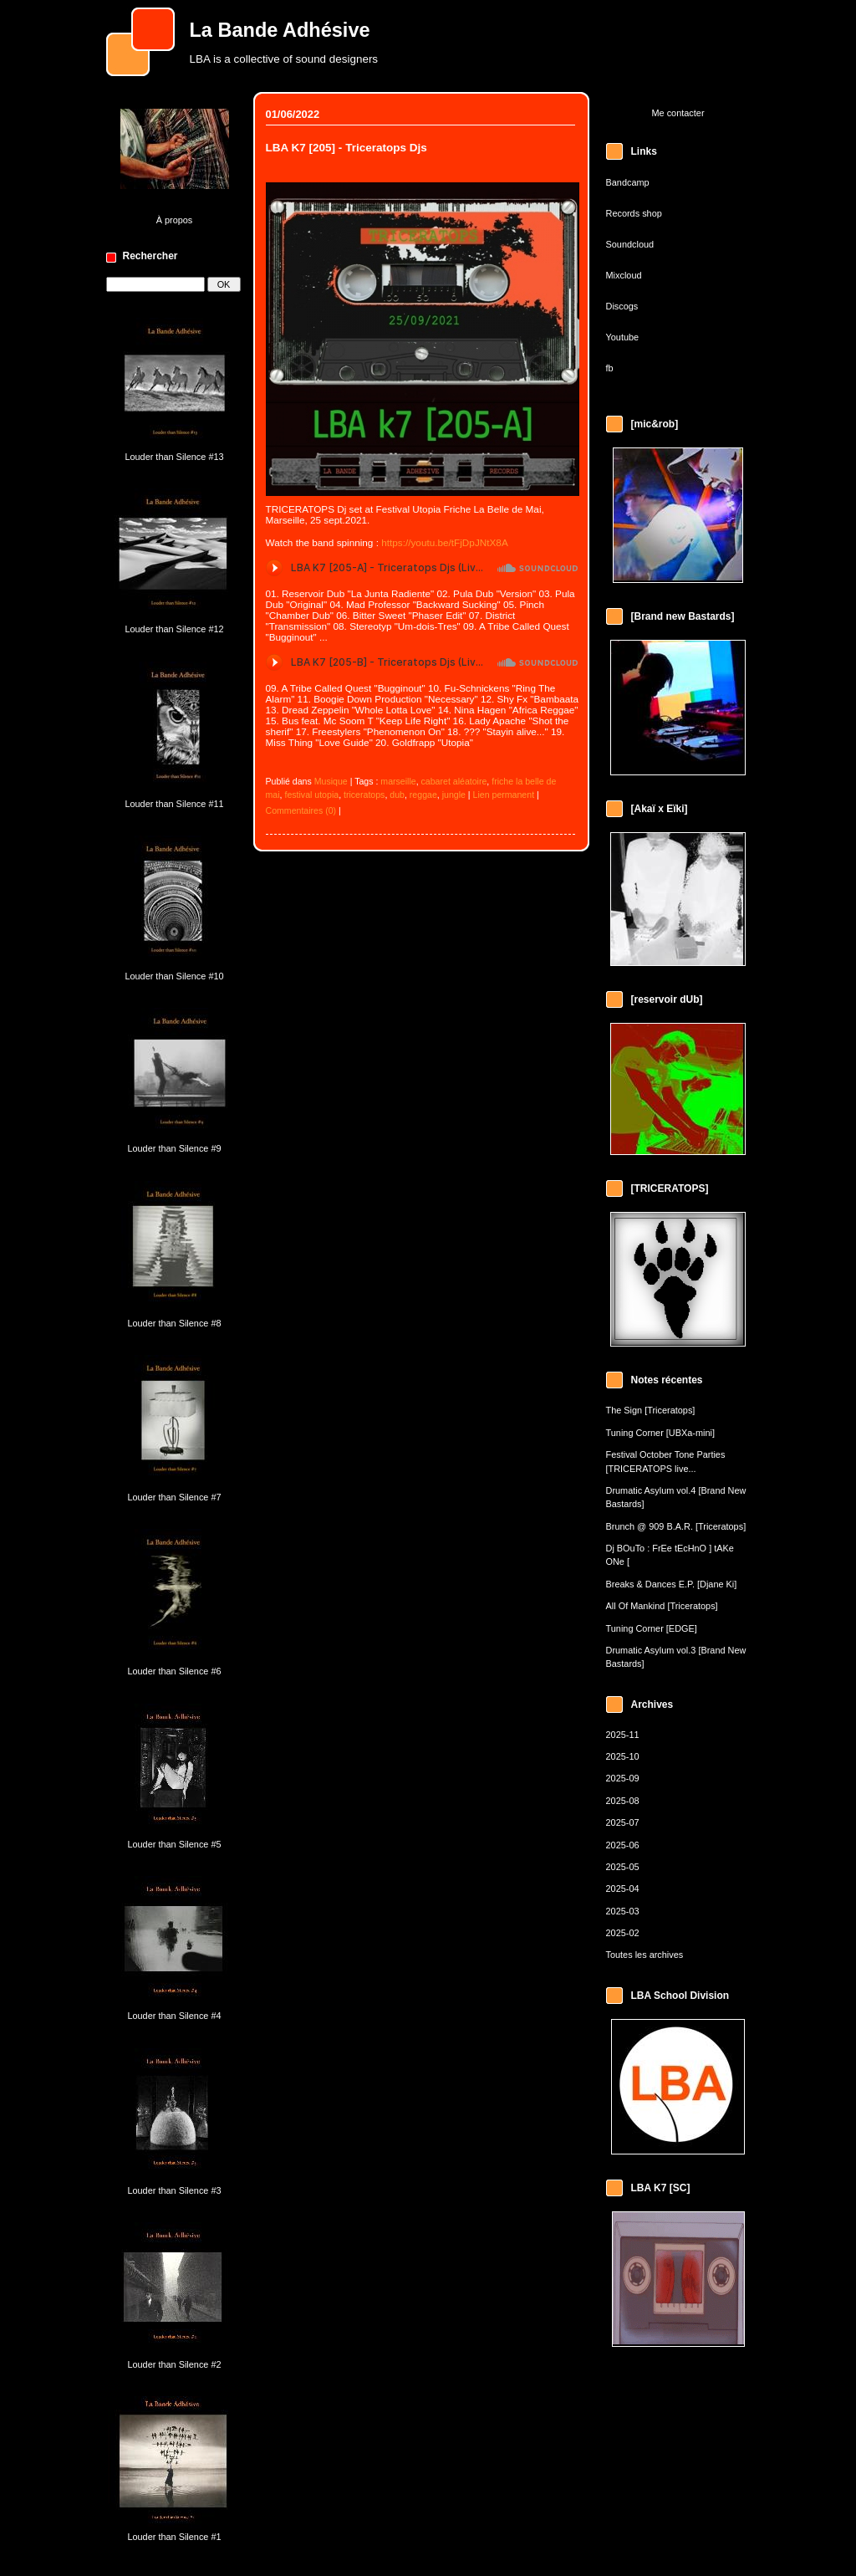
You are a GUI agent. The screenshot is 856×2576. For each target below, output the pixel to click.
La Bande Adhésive (280, 30)
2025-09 (622, 1778)
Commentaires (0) (301, 810)
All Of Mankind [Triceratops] (662, 1606)
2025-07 (622, 1822)
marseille (397, 781)
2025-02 (622, 1933)
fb (610, 368)
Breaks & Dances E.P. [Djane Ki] (671, 1584)
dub (397, 795)
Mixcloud (624, 275)
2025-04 (622, 1888)
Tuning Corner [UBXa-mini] (661, 1433)
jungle (454, 795)
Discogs (622, 306)
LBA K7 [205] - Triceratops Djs (346, 147)
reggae (423, 795)
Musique (331, 781)
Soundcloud (630, 244)
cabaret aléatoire (454, 781)
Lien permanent (504, 795)
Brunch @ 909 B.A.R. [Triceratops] (676, 1526)
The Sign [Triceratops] (651, 1410)
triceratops (364, 795)
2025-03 (622, 1911)
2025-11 (622, 1735)
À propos (174, 220)
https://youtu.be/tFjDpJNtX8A (444, 542)
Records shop (634, 213)
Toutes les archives (645, 1955)
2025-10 (622, 1756)
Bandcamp (628, 182)
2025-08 (622, 1801)
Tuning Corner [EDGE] (651, 1628)
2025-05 (622, 1867)
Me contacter (677, 113)
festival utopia (311, 795)
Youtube (622, 337)
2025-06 (622, 1845)
